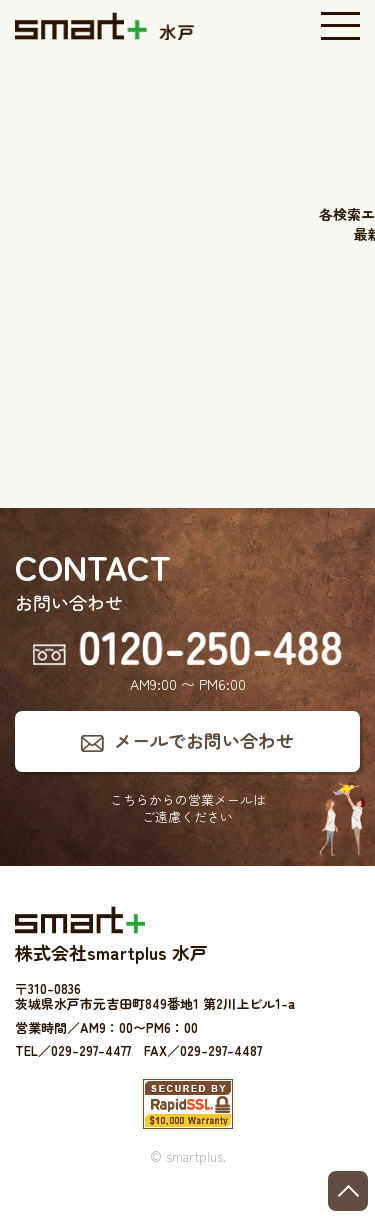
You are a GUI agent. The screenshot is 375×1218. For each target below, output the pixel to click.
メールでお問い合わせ (204, 740)
